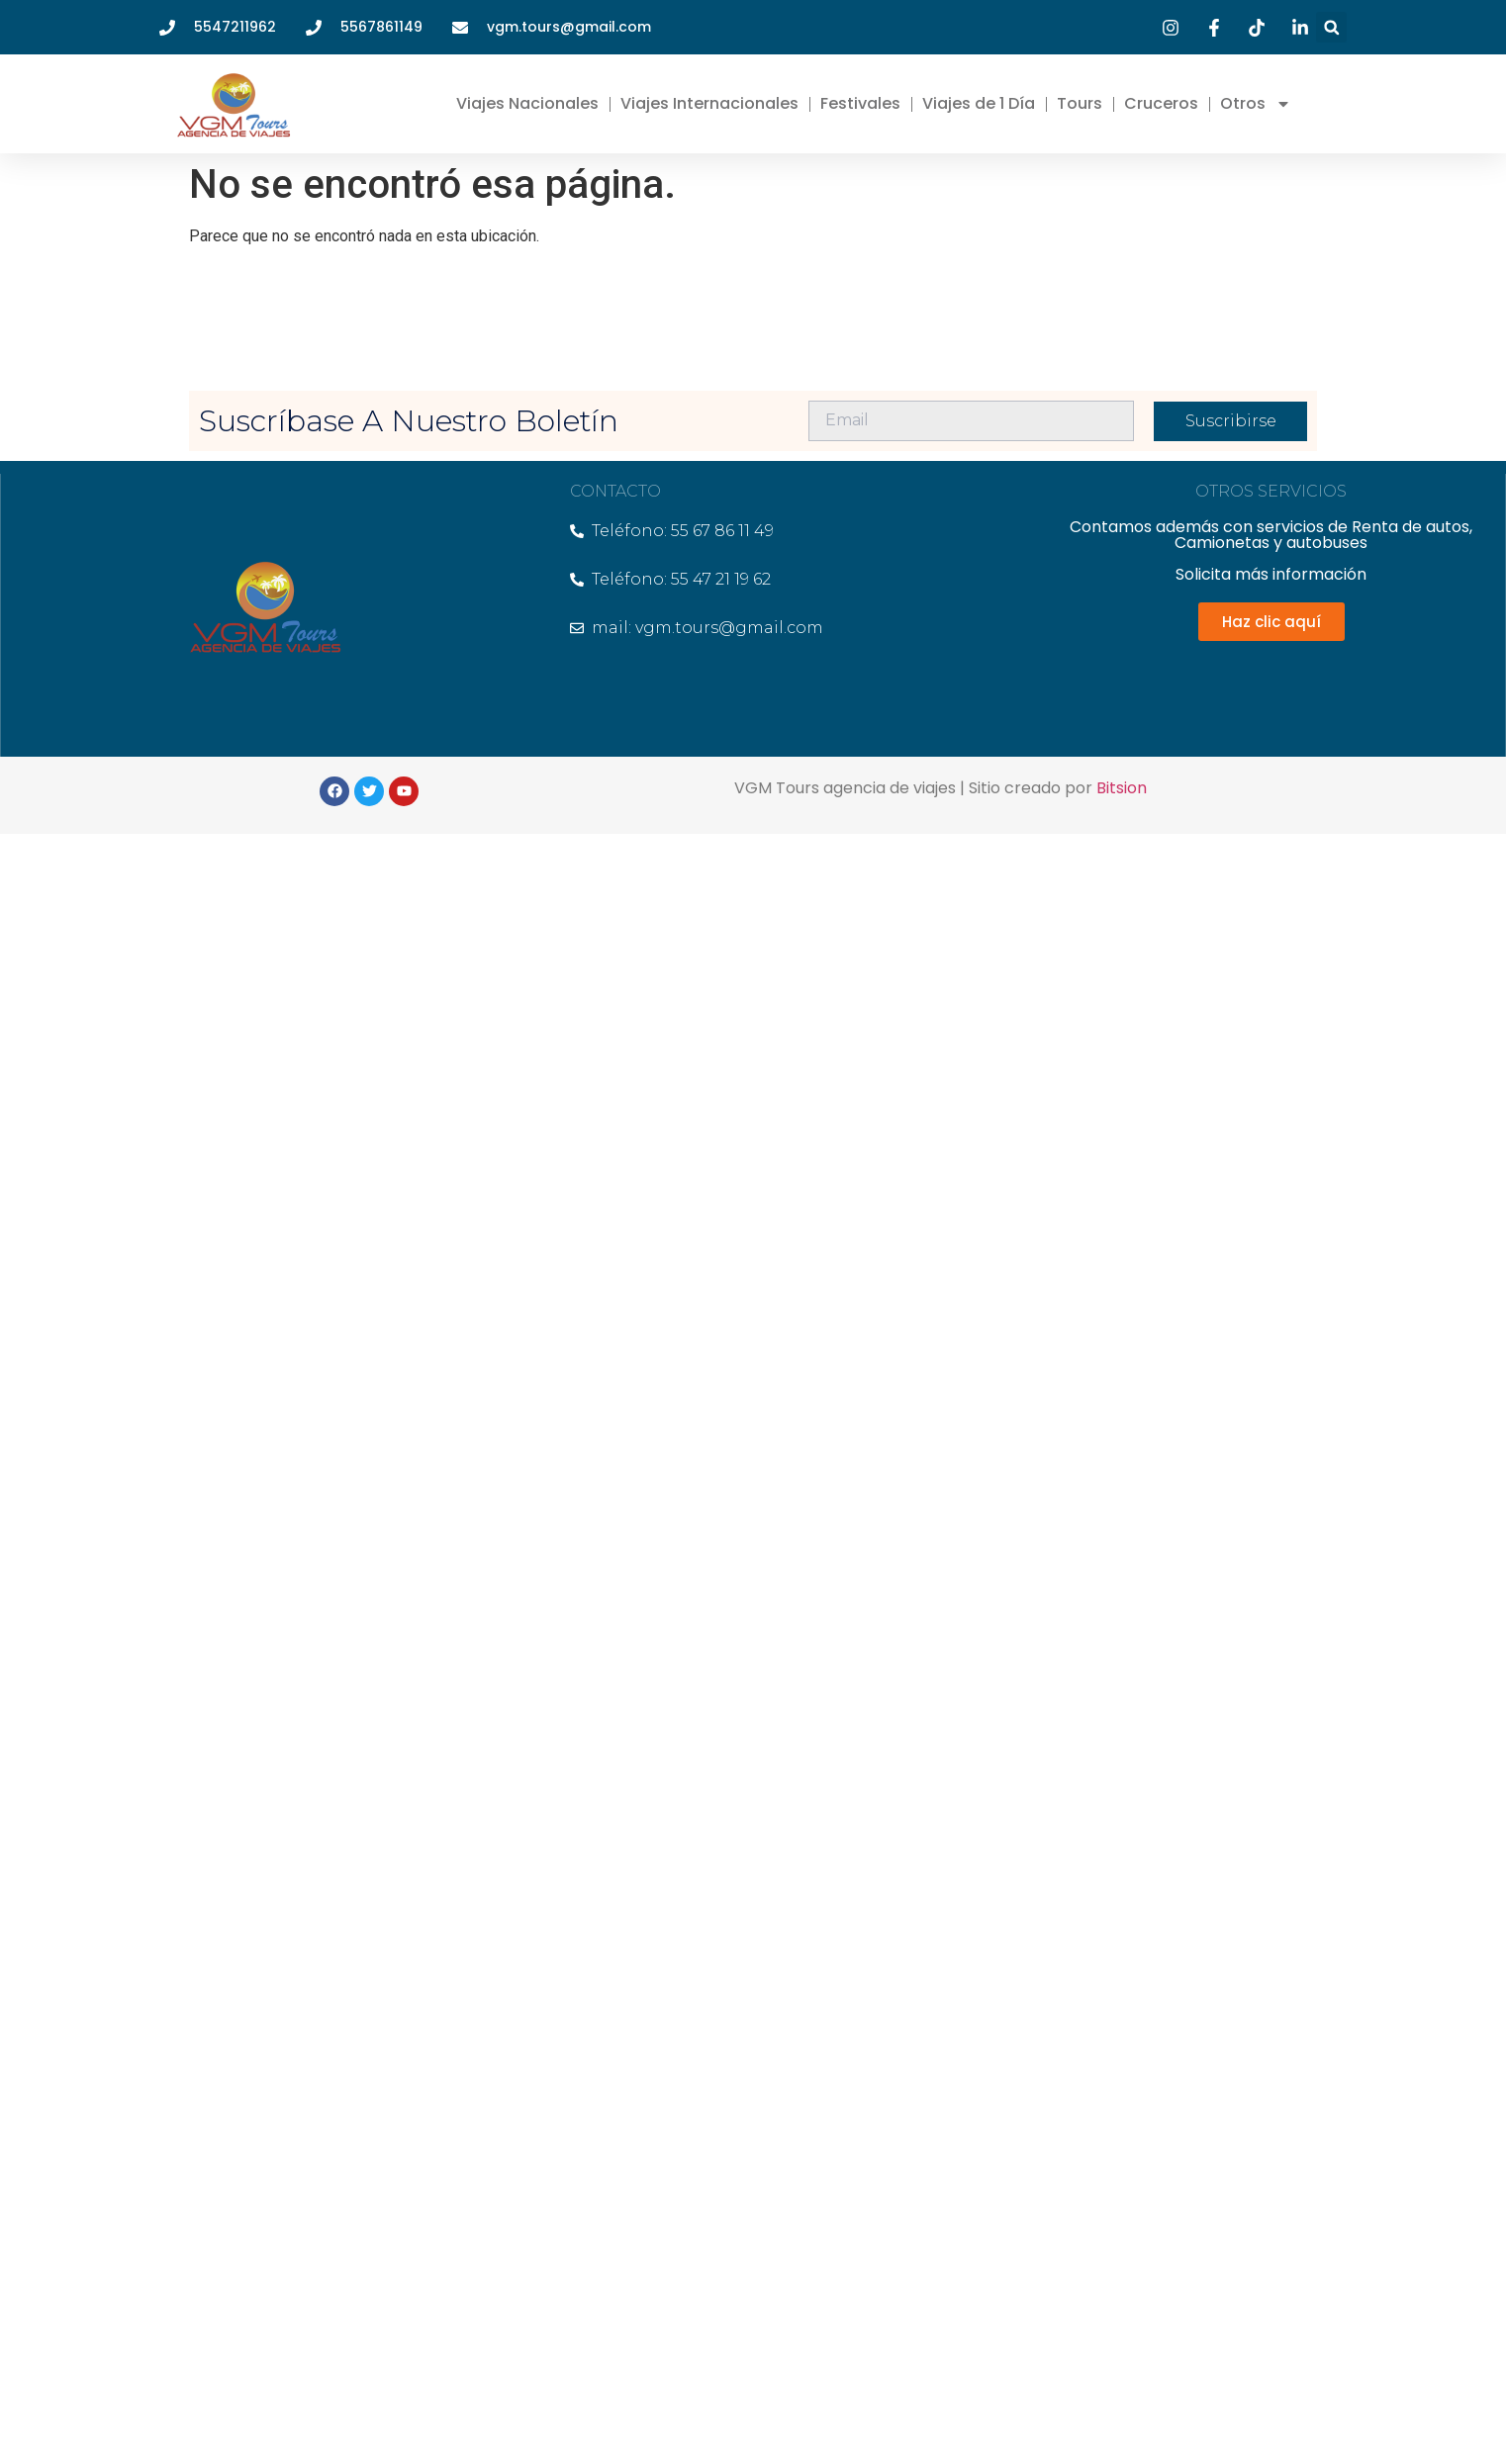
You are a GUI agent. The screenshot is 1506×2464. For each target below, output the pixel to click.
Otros (1255, 104)
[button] (1331, 27)
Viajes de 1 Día (978, 103)
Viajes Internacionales (709, 103)
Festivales (860, 103)
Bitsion (1121, 787)
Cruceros (1161, 103)
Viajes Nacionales (527, 103)
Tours (1079, 103)
